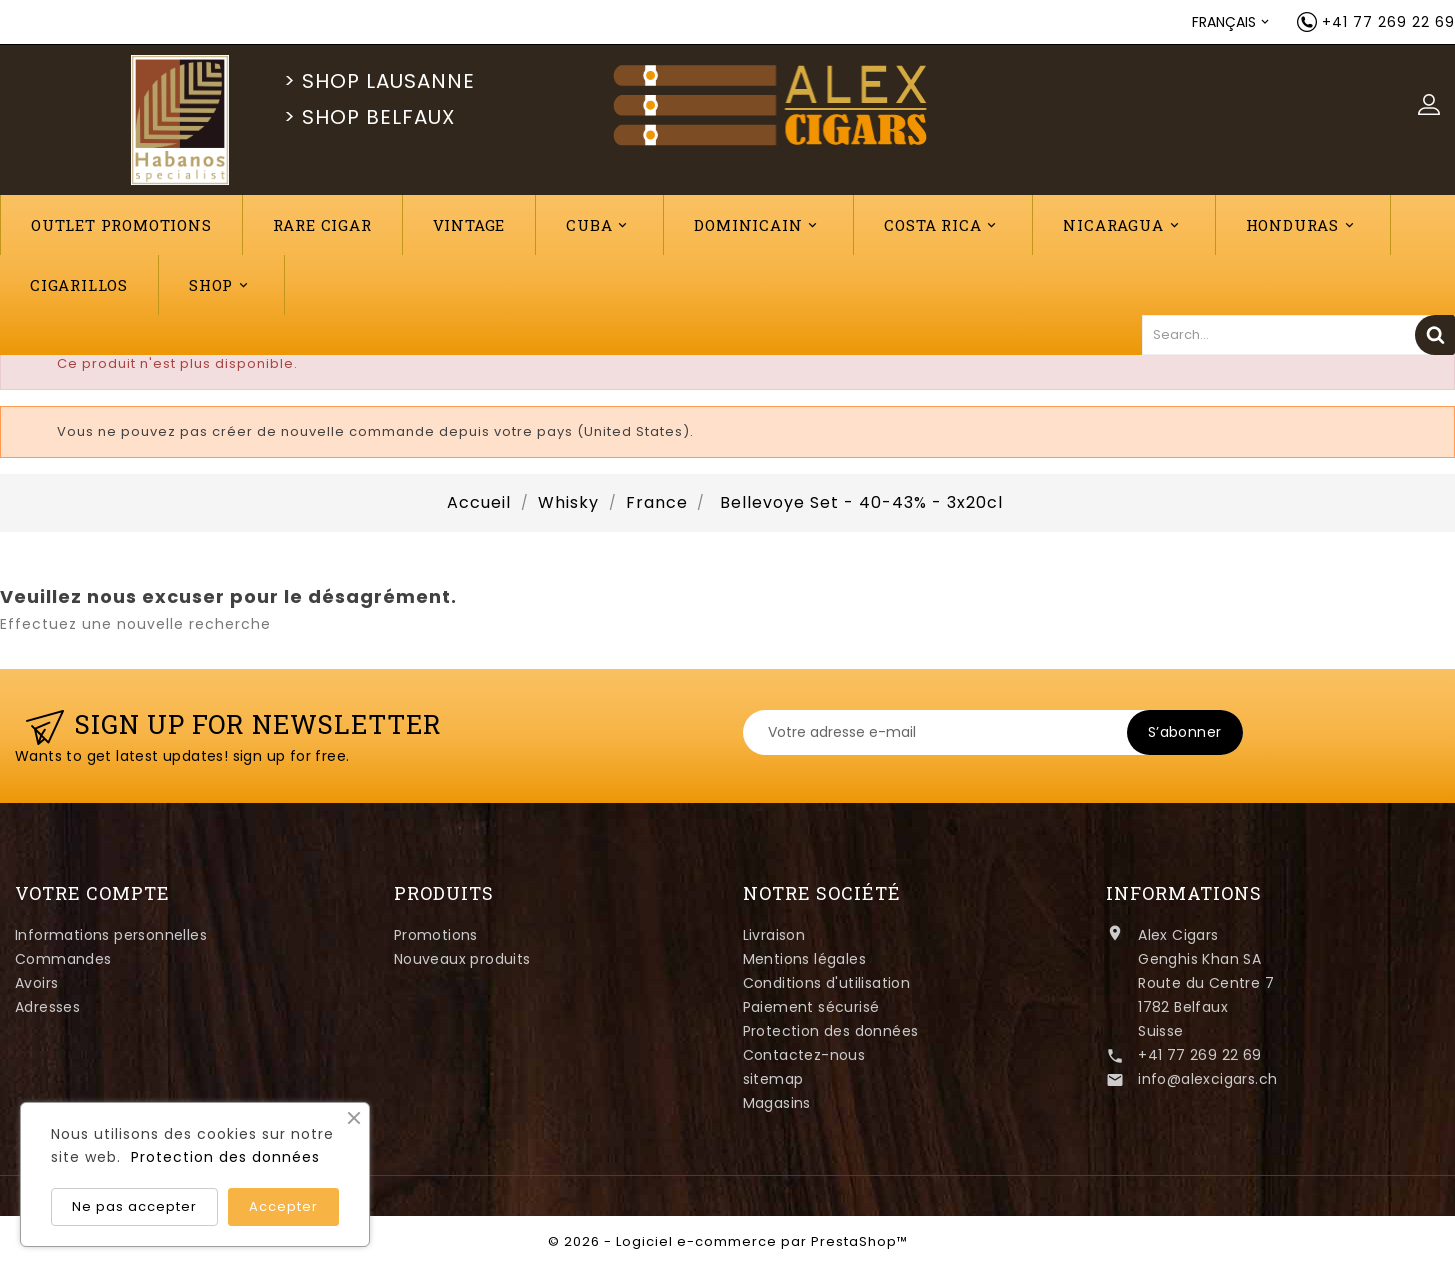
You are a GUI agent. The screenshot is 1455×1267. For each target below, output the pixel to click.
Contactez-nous (804, 1055)
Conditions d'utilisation (827, 983)
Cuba (599, 225)
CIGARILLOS (79, 285)
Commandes (63, 959)
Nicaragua (1123, 225)
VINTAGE (469, 225)
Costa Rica (943, 225)
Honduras (1303, 225)
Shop (221, 285)
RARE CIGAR (322, 225)
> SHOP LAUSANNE (379, 81)
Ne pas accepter (134, 1206)
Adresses (47, 1007)
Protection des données (831, 1031)
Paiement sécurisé (811, 1007)
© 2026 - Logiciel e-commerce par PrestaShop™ (728, 1241)
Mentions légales (804, 959)
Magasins (777, 1103)
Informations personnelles (111, 935)
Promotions (436, 935)
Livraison (774, 935)
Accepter (283, 1206)
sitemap (773, 1079)
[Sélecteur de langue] (1232, 22)
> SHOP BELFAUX (369, 117)
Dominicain (758, 225)
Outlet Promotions (121, 225)
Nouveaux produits (462, 959)
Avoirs (36, 983)
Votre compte (92, 893)
